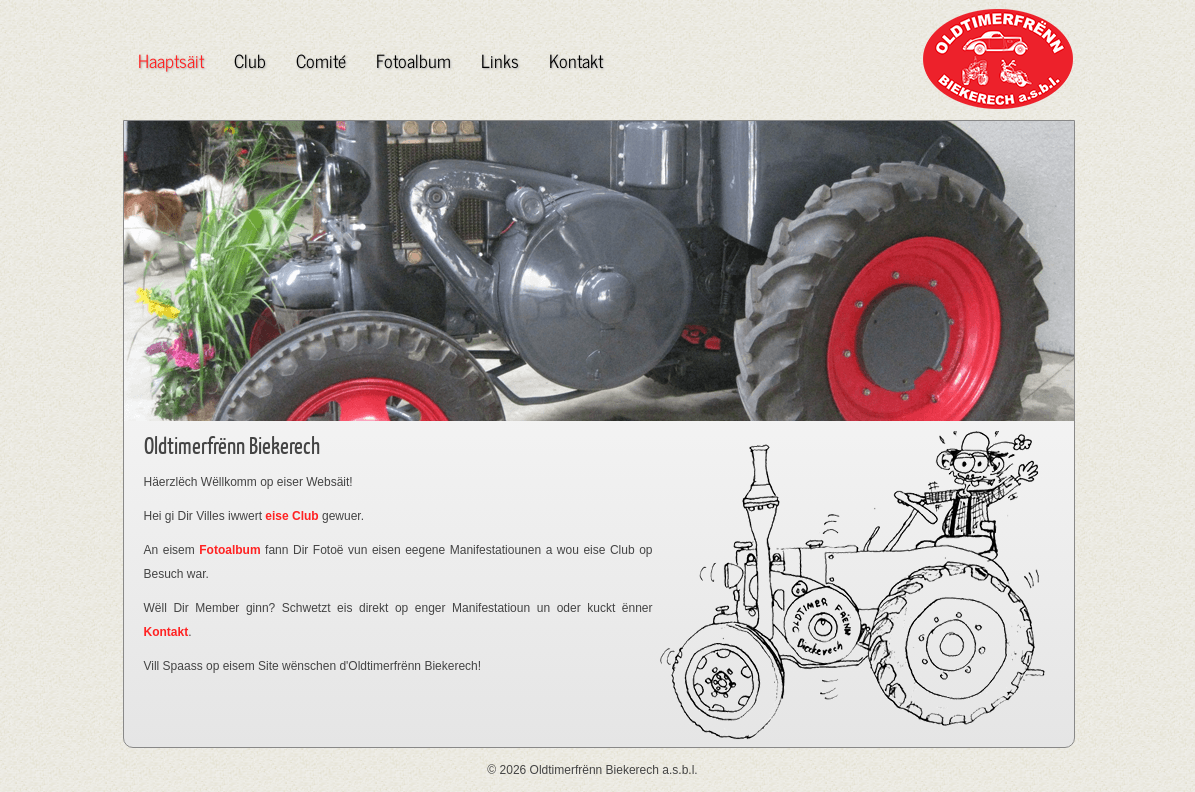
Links (500, 60)
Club (250, 60)
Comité (321, 60)
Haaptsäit (171, 60)
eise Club (291, 516)
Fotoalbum (413, 60)
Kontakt (576, 60)
